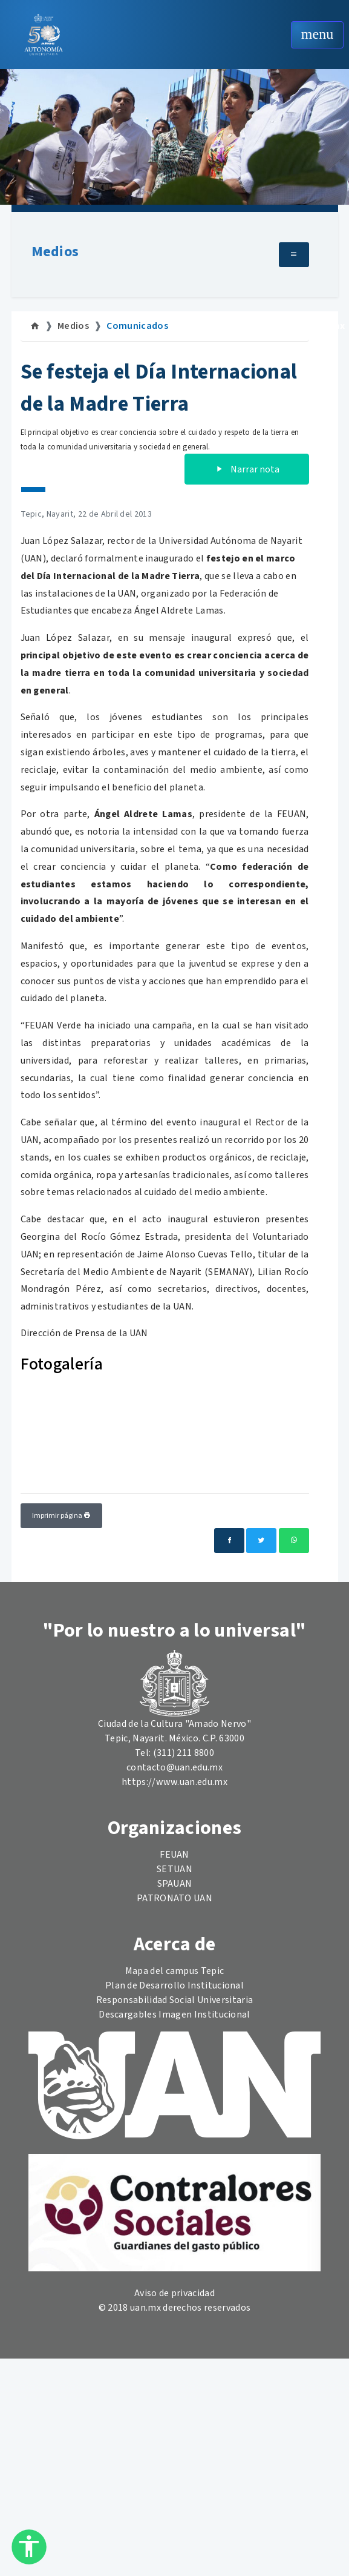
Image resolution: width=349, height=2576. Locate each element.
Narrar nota (246, 469)
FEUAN (174, 1854)
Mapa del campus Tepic (174, 1971)
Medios (55, 251)
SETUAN (174, 1869)
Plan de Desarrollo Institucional (174, 1985)
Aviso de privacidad (174, 2293)
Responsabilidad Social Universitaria (174, 2000)
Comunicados (137, 326)
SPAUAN (174, 1883)
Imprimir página (61, 1516)
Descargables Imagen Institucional (174, 2014)
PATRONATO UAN (174, 1898)
